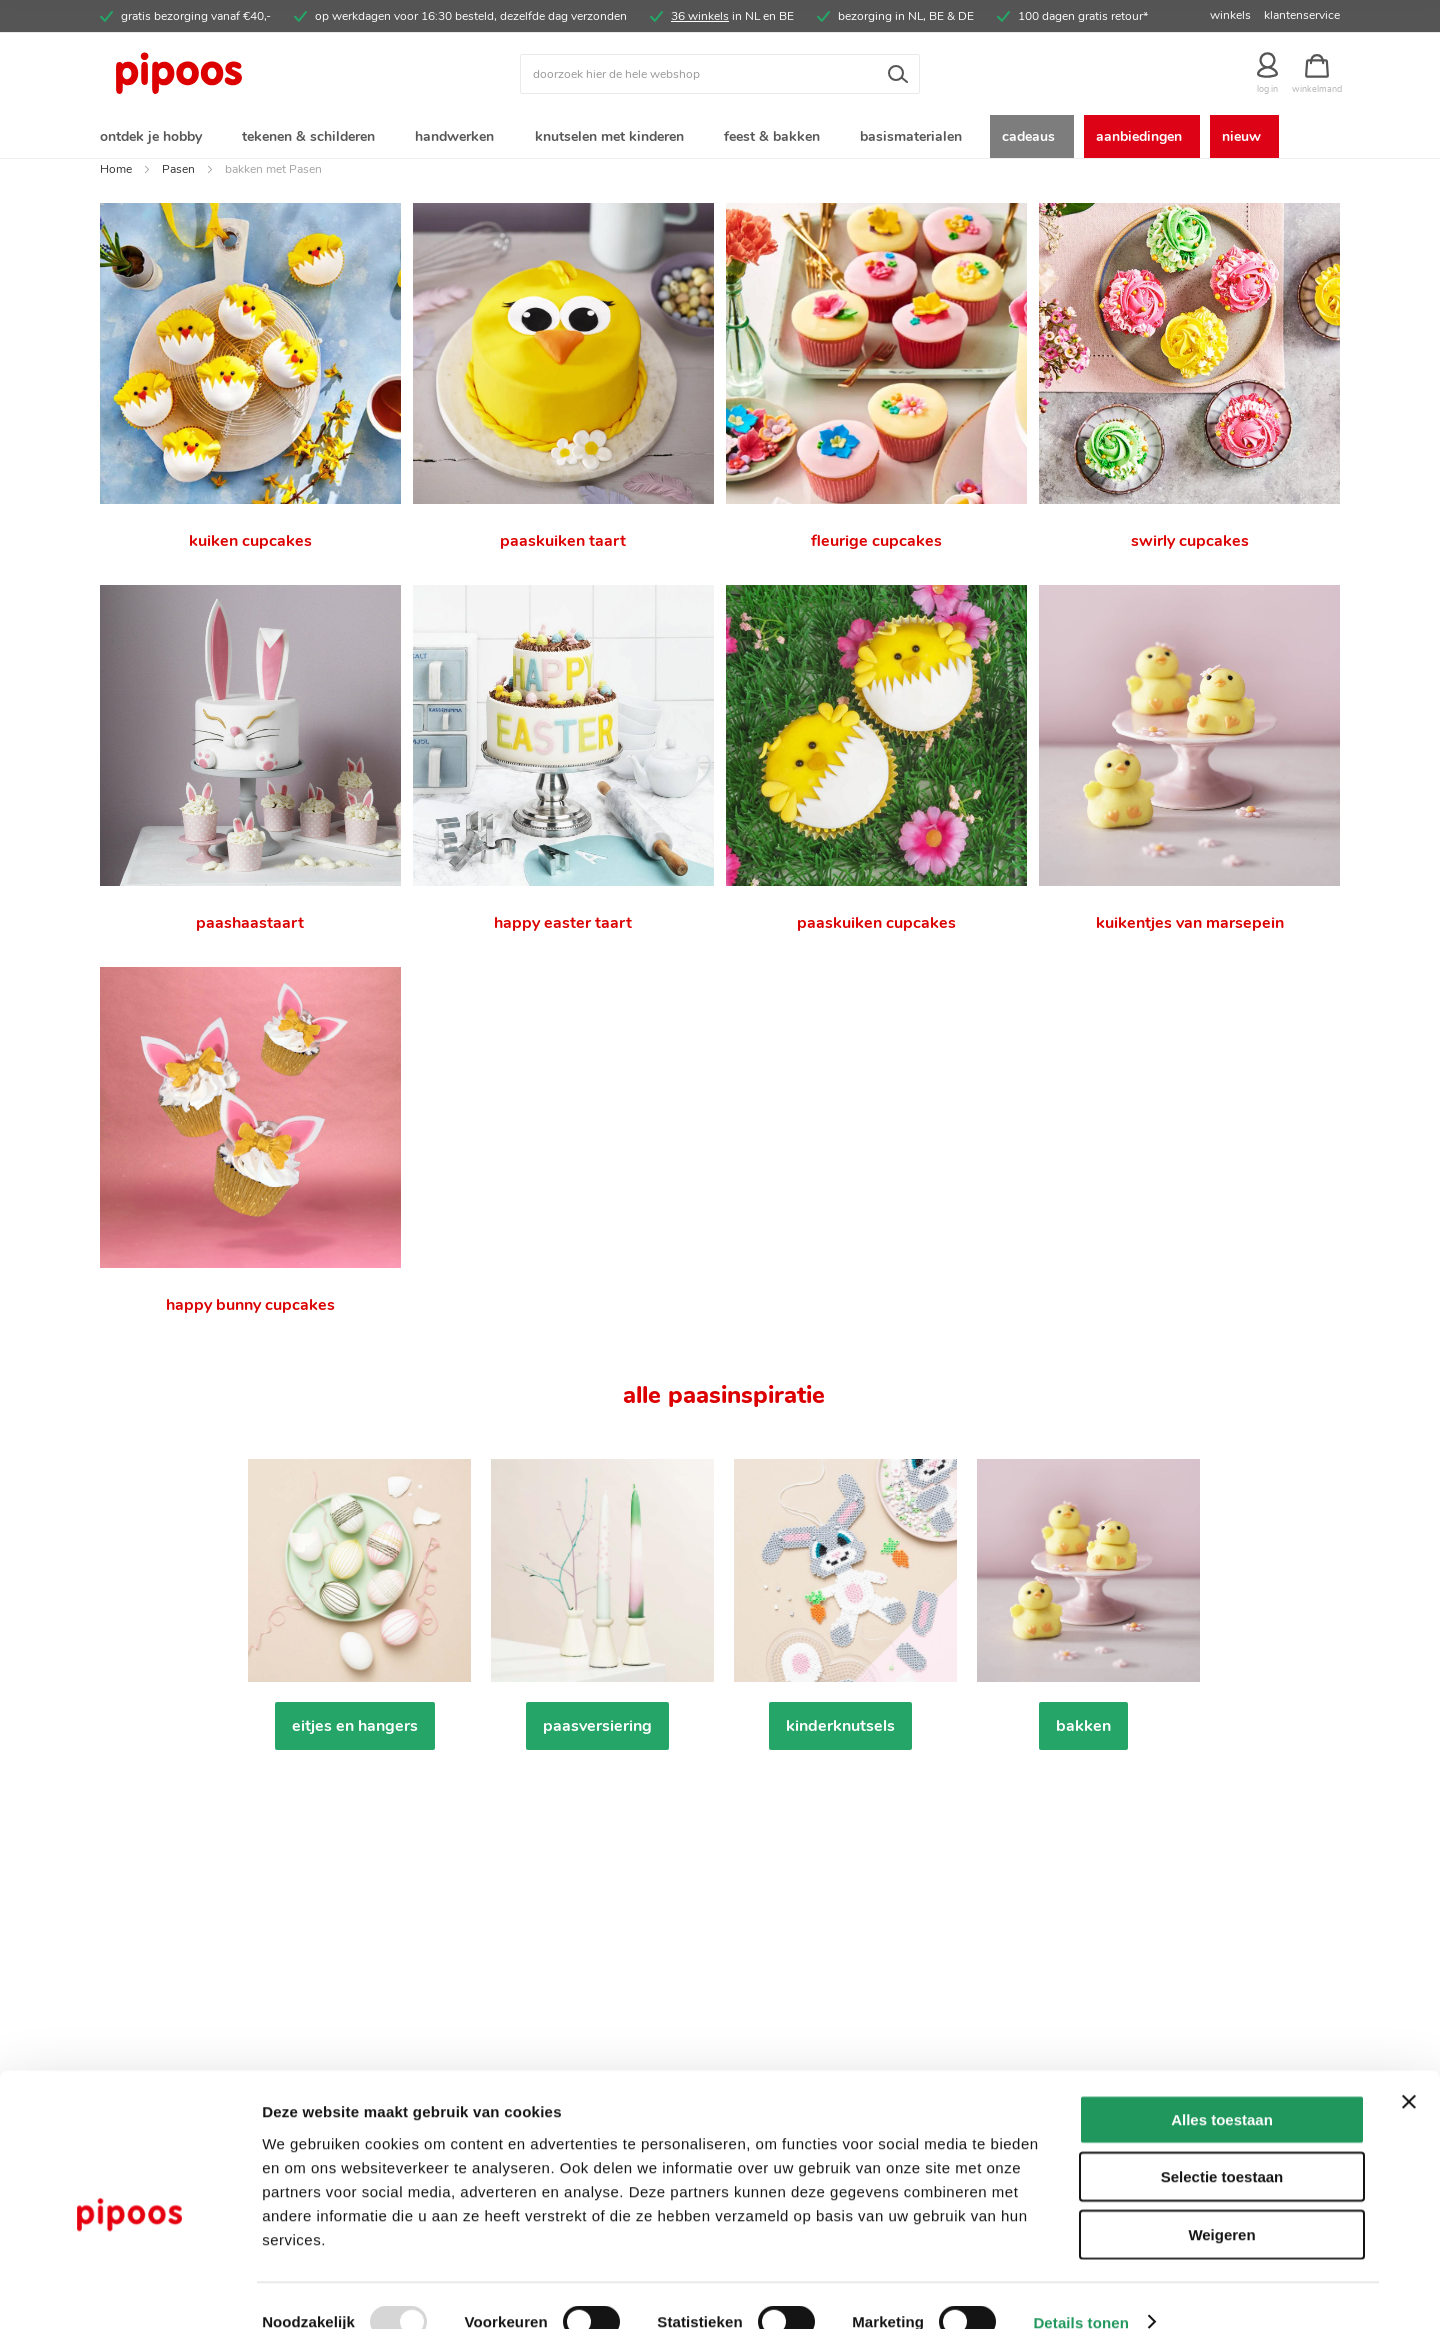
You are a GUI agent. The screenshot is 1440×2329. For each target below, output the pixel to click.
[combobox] (720, 74)
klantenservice (1302, 15)
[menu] (720, 138)
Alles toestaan (1222, 2086)
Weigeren (1221, 2201)
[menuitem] (155, 138)
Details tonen (1080, 2289)
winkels (1230, 15)
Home (116, 173)
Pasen (178, 173)
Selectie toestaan (1222, 2144)
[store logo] (255, 74)
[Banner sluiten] (1409, 2069)
